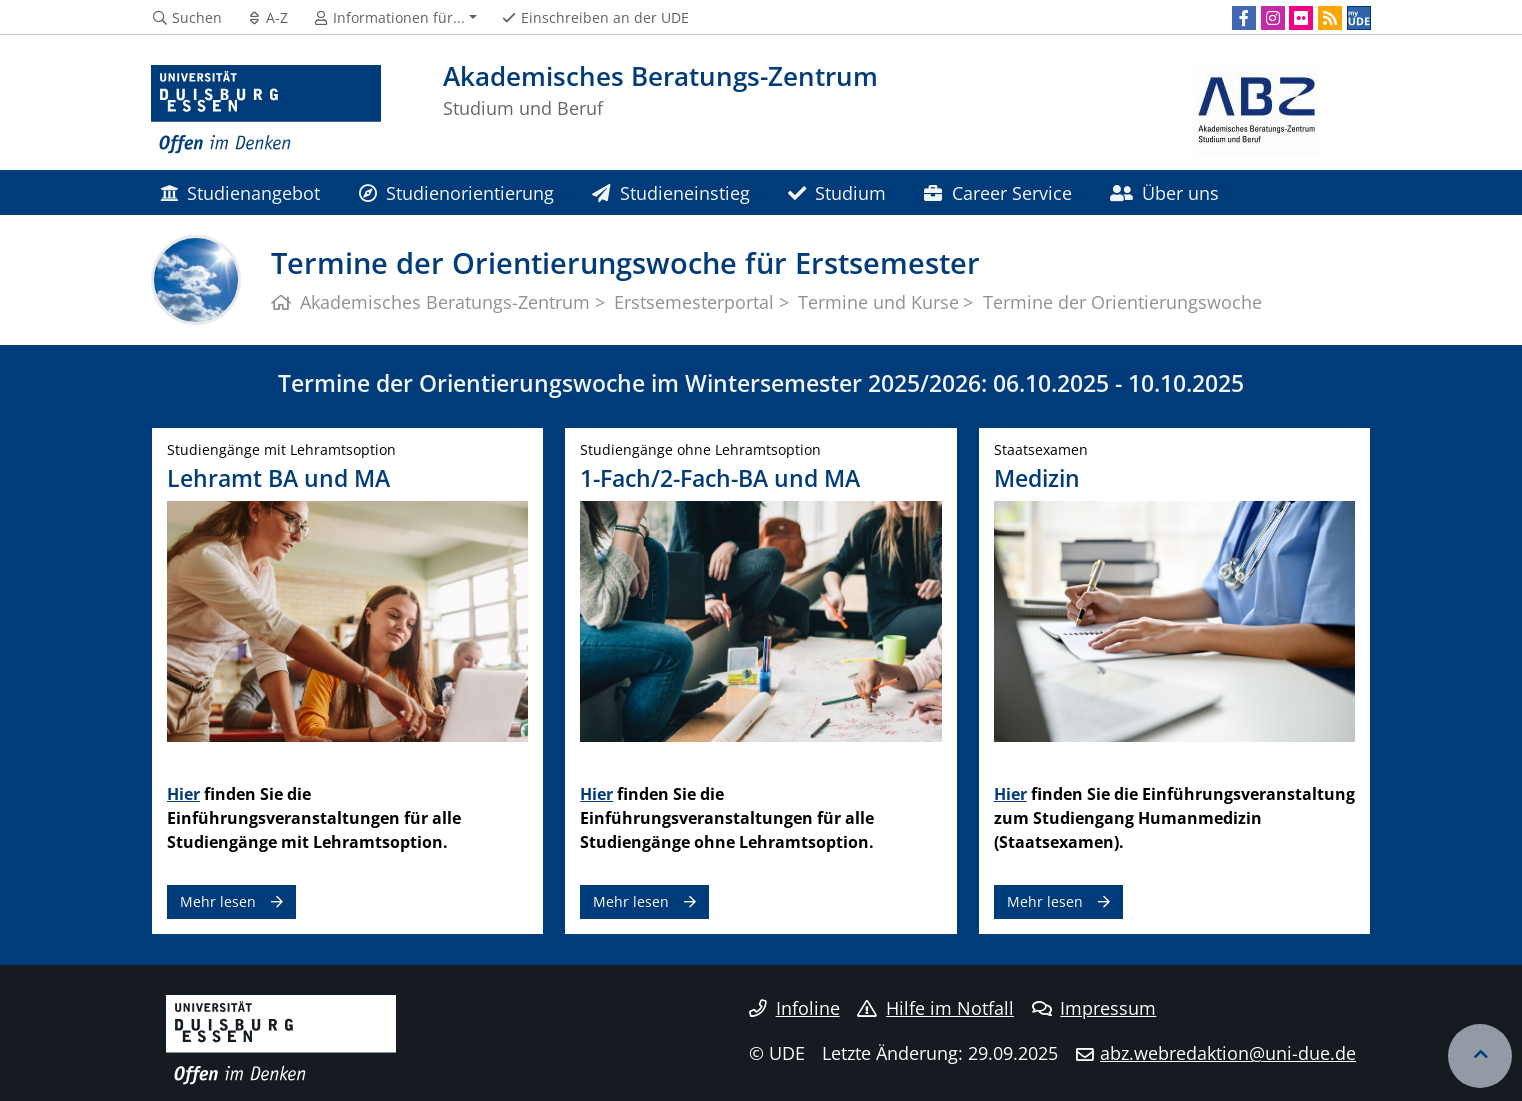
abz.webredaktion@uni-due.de (1228, 1053)
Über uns (1164, 192)
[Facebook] (1244, 18)
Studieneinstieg (670, 192)
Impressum (1094, 1008)
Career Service (997, 192)
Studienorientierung (456, 192)
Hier (183, 794)
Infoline (794, 1008)
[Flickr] (1301, 18)
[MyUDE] (1359, 18)
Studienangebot (240, 192)
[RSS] (1330, 18)
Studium (837, 192)
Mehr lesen (218, 901)
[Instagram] (1273, 18)
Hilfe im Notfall (935, 1008)
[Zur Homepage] (266, 110)
